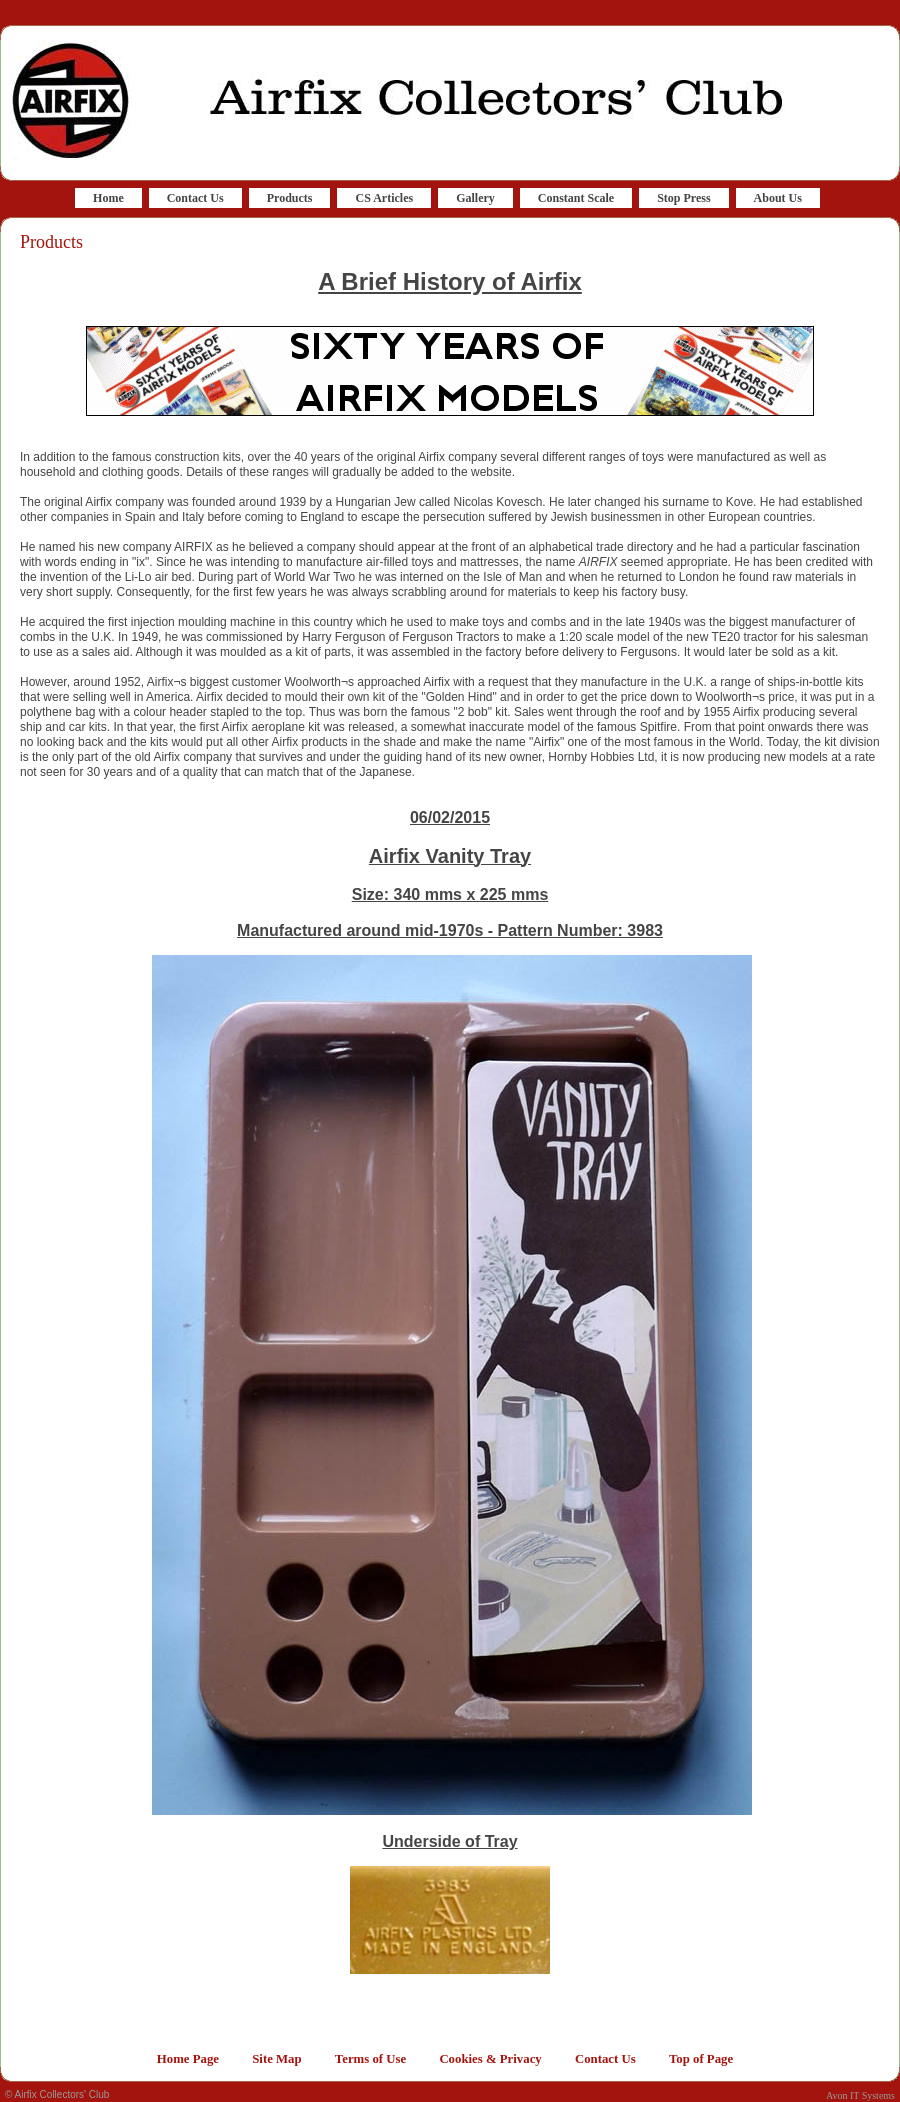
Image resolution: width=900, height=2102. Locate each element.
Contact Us (195, 198)
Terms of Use (370, 2059)
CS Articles (384, 198)
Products (290, 198)
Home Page (188, 2059)
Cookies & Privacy (490, 2059)
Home (108, 198)
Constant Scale (576, 198)
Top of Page (701, 2059)
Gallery (475, 198)
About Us (778, 198)
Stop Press (683, 198)
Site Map (276, 2059)
